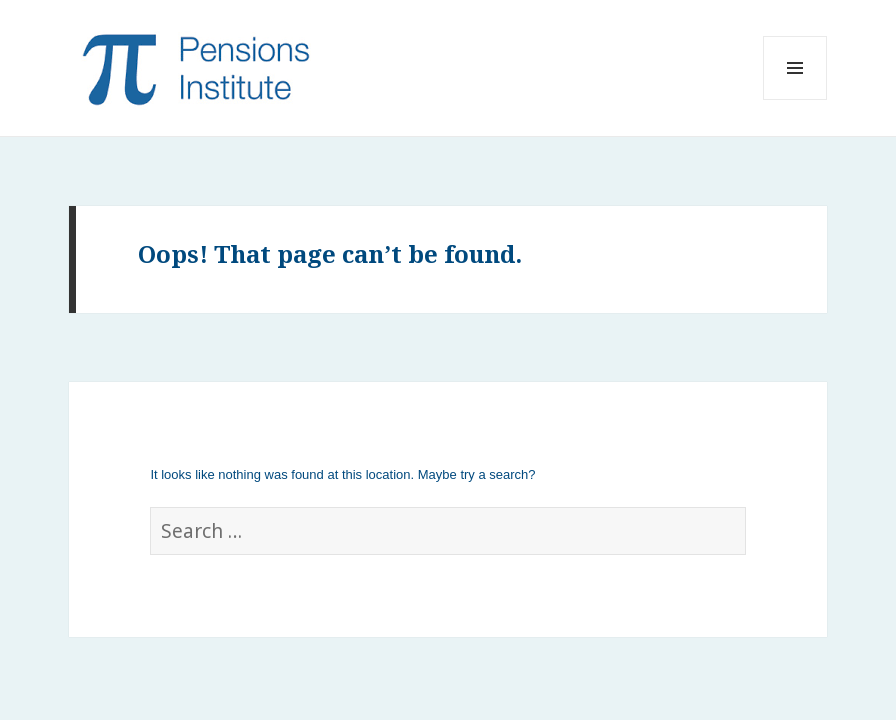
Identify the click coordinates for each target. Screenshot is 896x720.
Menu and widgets (795, 99)
